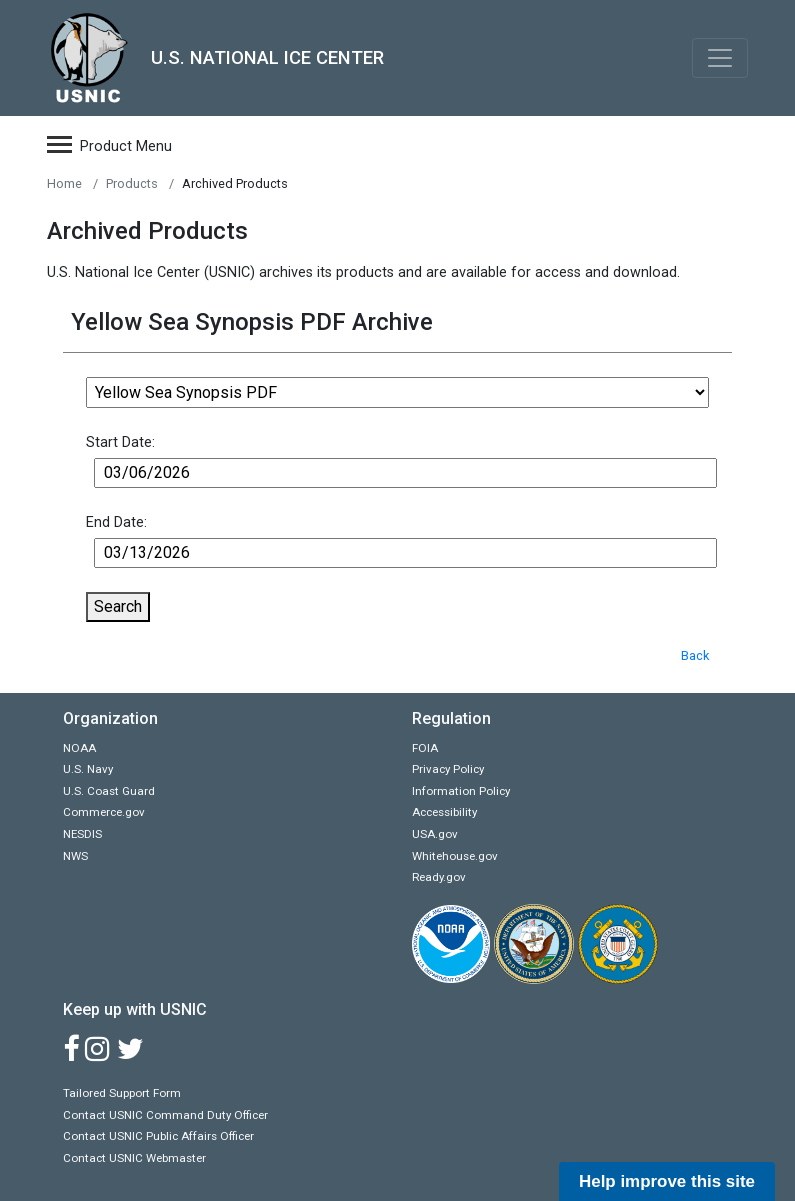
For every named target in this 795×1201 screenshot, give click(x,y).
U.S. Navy (88, 769)
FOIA (425, 748)
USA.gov (435, 834)
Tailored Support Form (122, 1093)
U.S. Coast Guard (109, 791)
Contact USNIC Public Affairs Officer (158, 1136)
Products (132, 183)
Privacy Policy (448, 769)
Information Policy (461, 791)
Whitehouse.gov (455, 856)
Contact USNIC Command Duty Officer (165, 1115)
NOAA (79, 748)
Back (695, 655)
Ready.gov (439, 877)
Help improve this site (667, 1181)
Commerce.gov (104, 812)
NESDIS (82, 834)
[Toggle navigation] (720, 58)
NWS (75, 856)
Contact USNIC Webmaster (134, 1158)
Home (64, 183)
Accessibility (444, 812)
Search (118, 606)
